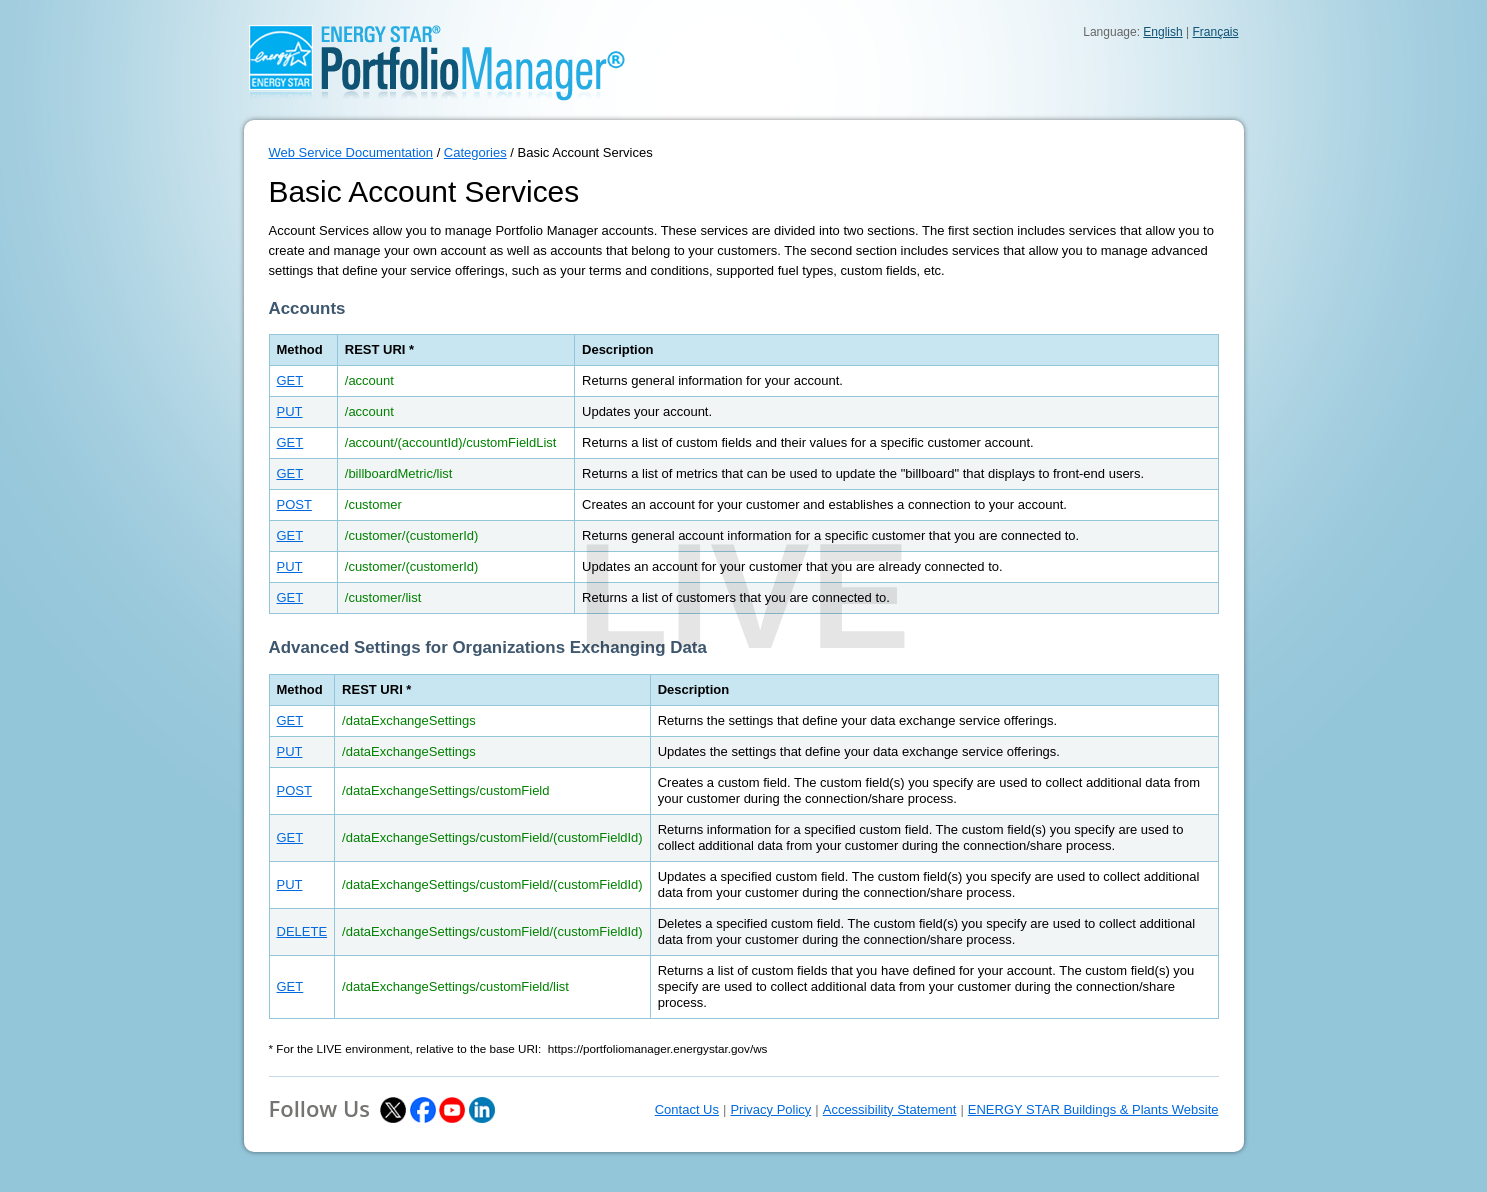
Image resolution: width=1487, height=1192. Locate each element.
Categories (475, 152)
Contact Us (687, 1109)
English (1162, 32)
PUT (290, 411)
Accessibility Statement (890, 1109)
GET (290, 380)
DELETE (302, 931)
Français (1215, 32)
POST (294, 504)
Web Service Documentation (351, 152)
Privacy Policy (770, 1109)
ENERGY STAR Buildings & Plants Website (1093, 1109)
